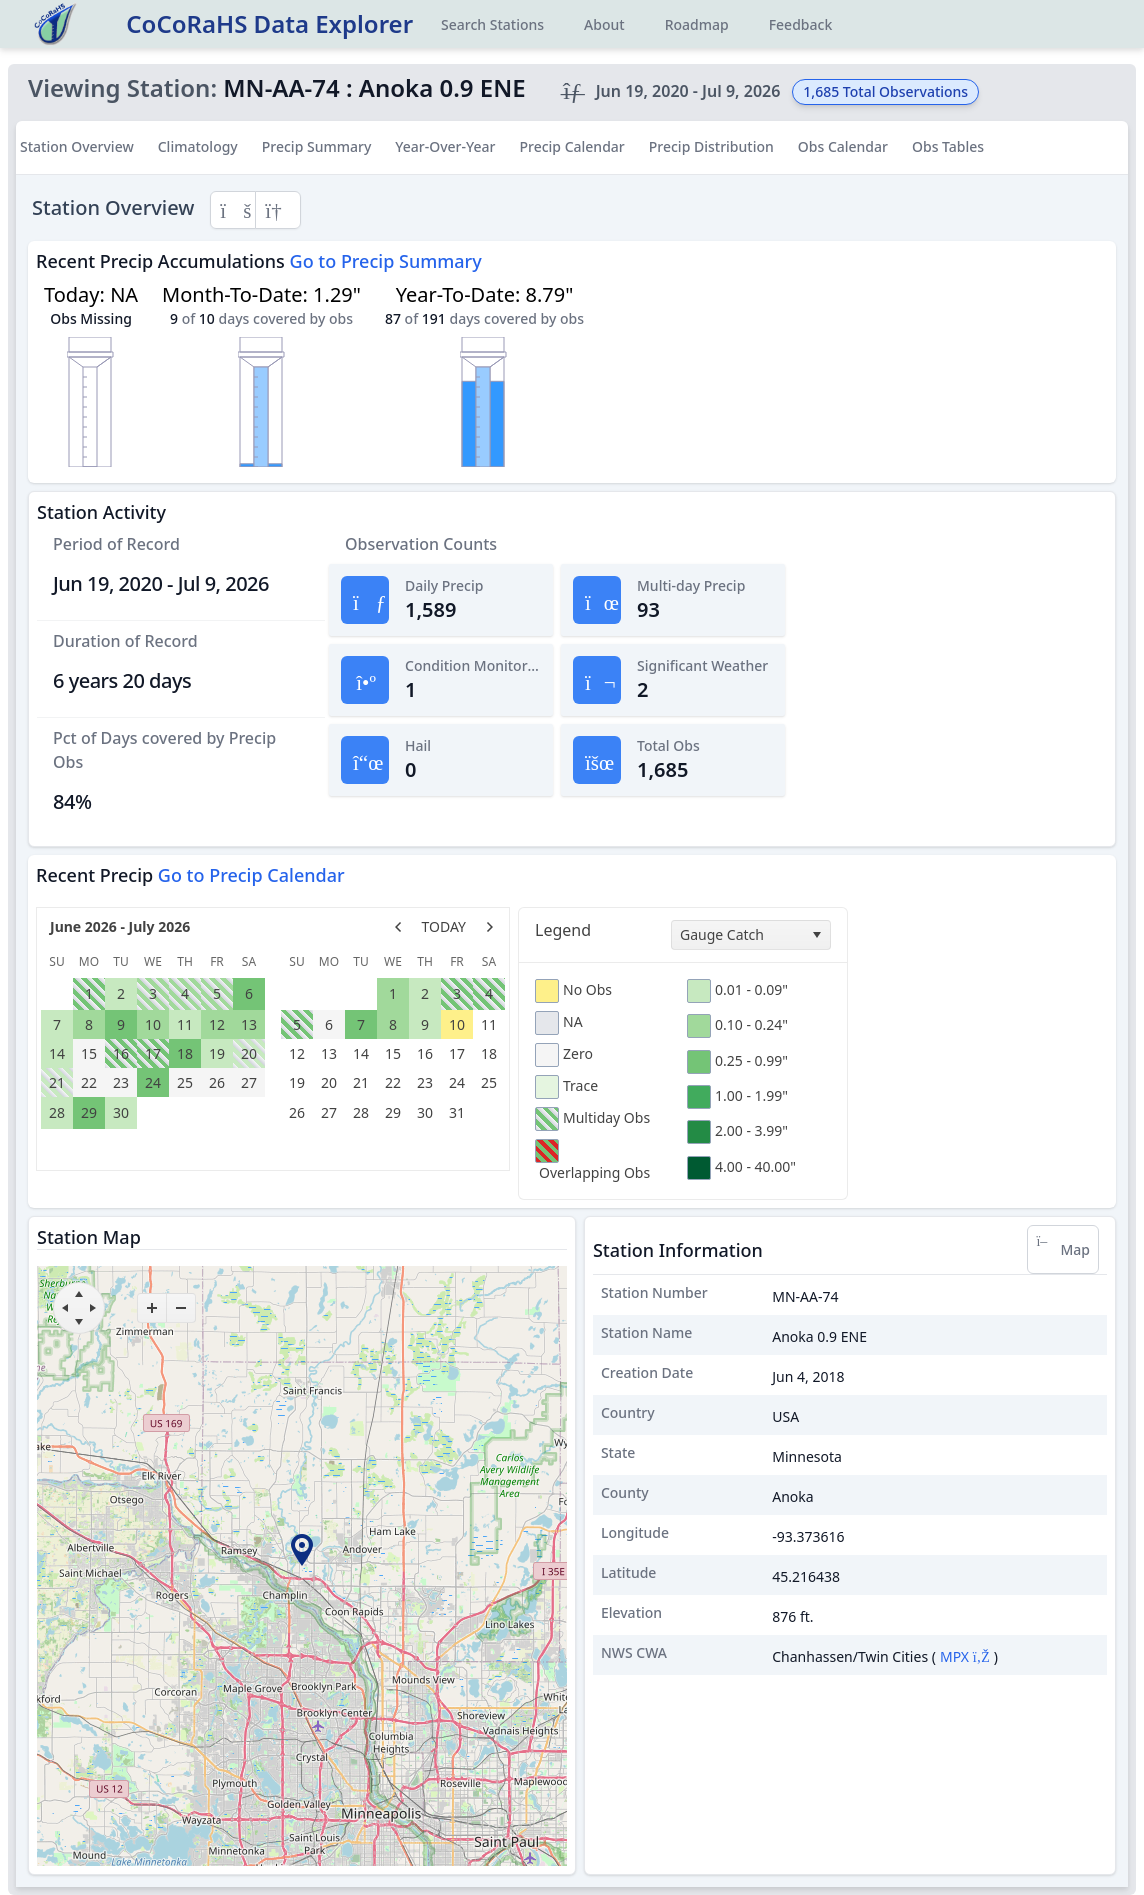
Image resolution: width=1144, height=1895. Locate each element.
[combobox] (751, 935)
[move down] (79, 1322)
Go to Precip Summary (386, 261)
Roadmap (697, 24)
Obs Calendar (843, 146)
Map (1063, 1249)
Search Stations (492, 24)
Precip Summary (317, 146)
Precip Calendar (571, 146)
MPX (965, 1656)
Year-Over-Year (445, 146)
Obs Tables (948, 146)
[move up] (79, 1294)
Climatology (198, 146)
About (604, 24)
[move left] (65, 1308)
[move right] (93, 1308)
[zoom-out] (181, 1308)
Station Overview (77, 146)
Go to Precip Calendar (251, 875)
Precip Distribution (711, 146)
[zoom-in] (152, 1308)
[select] (816, 935)
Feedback (801, 24)
